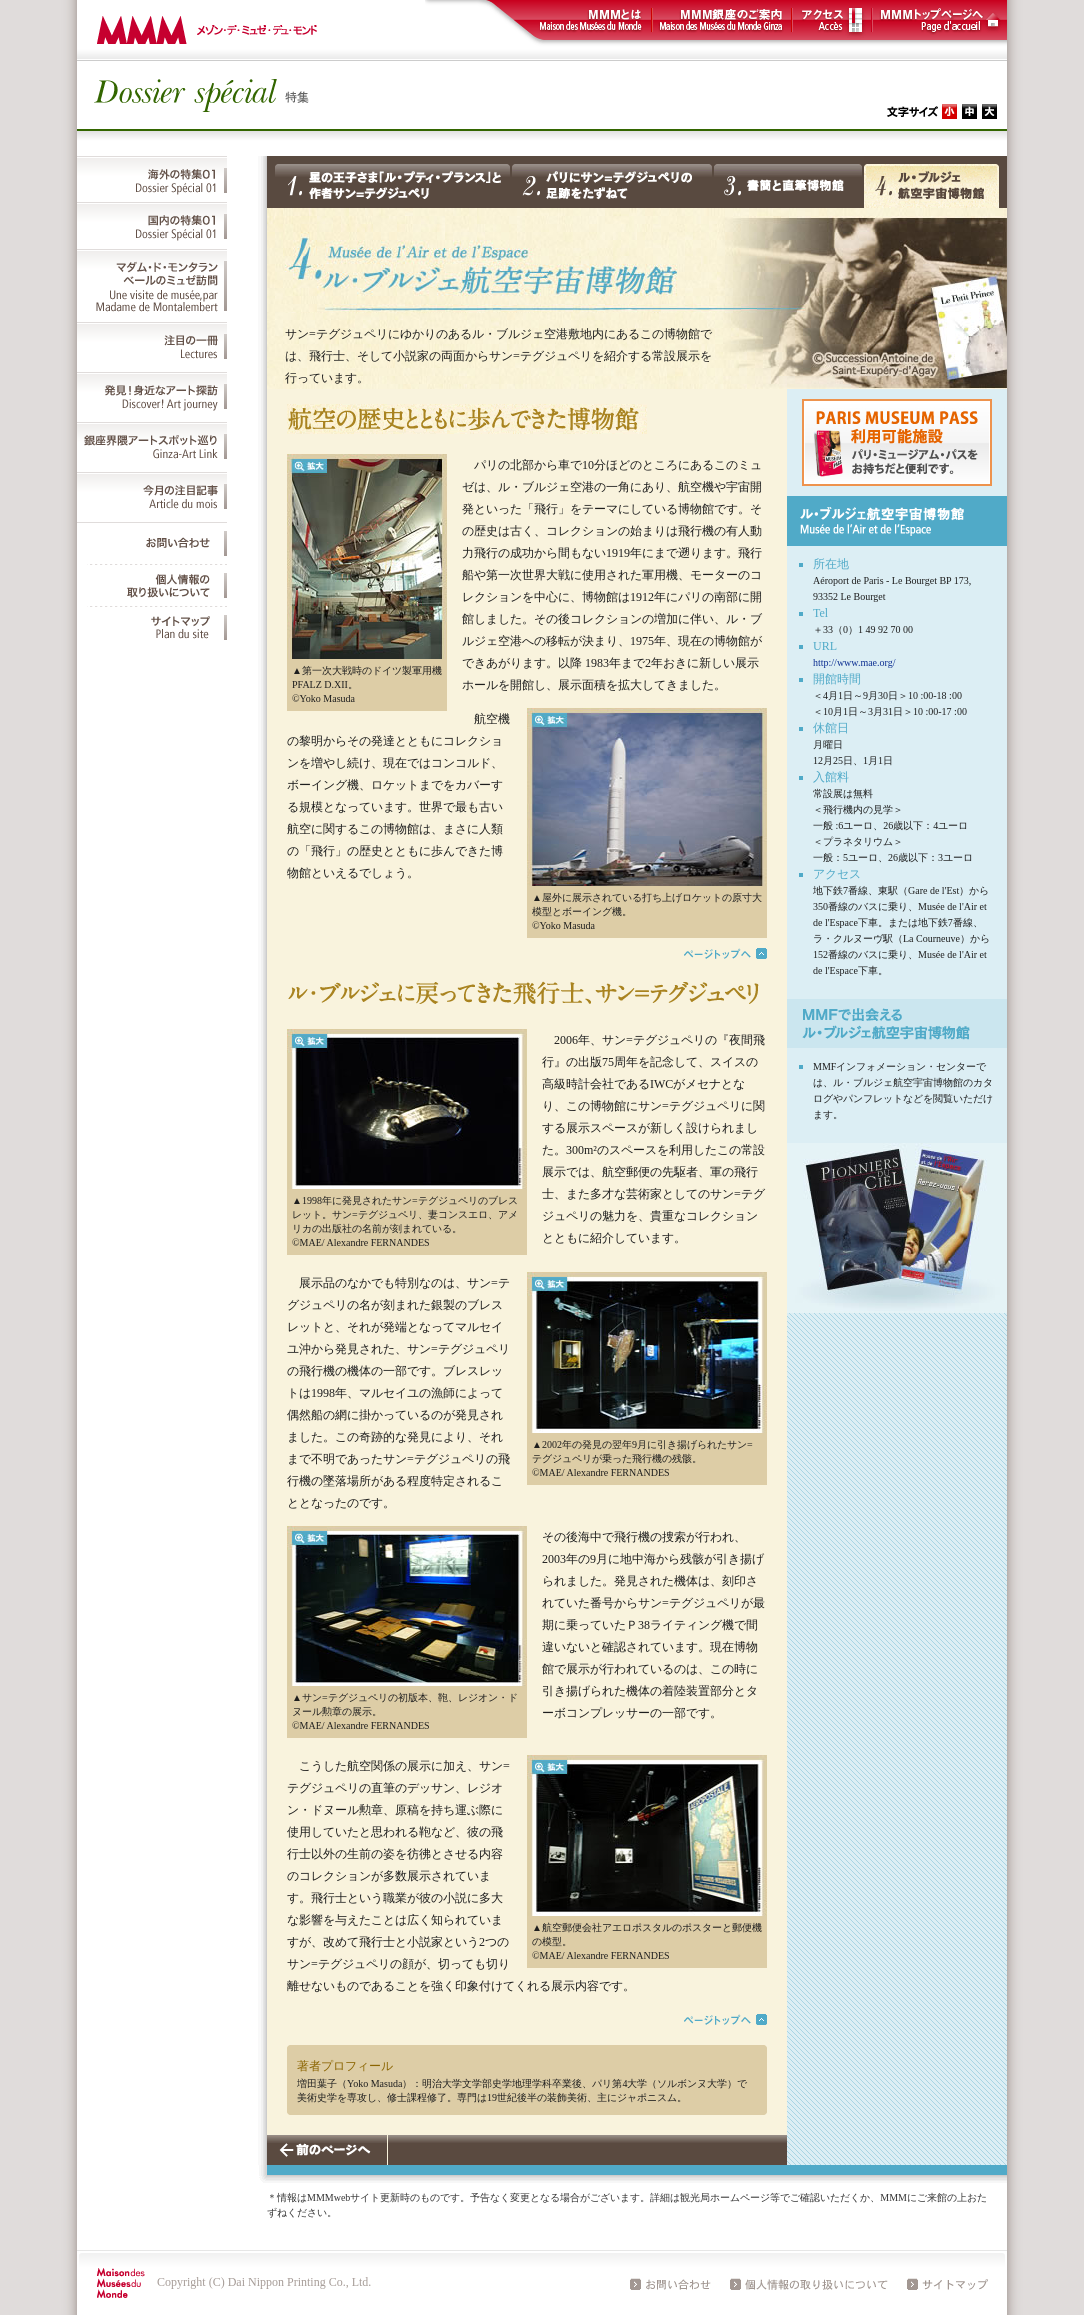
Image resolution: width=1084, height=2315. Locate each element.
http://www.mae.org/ (854, 662)
